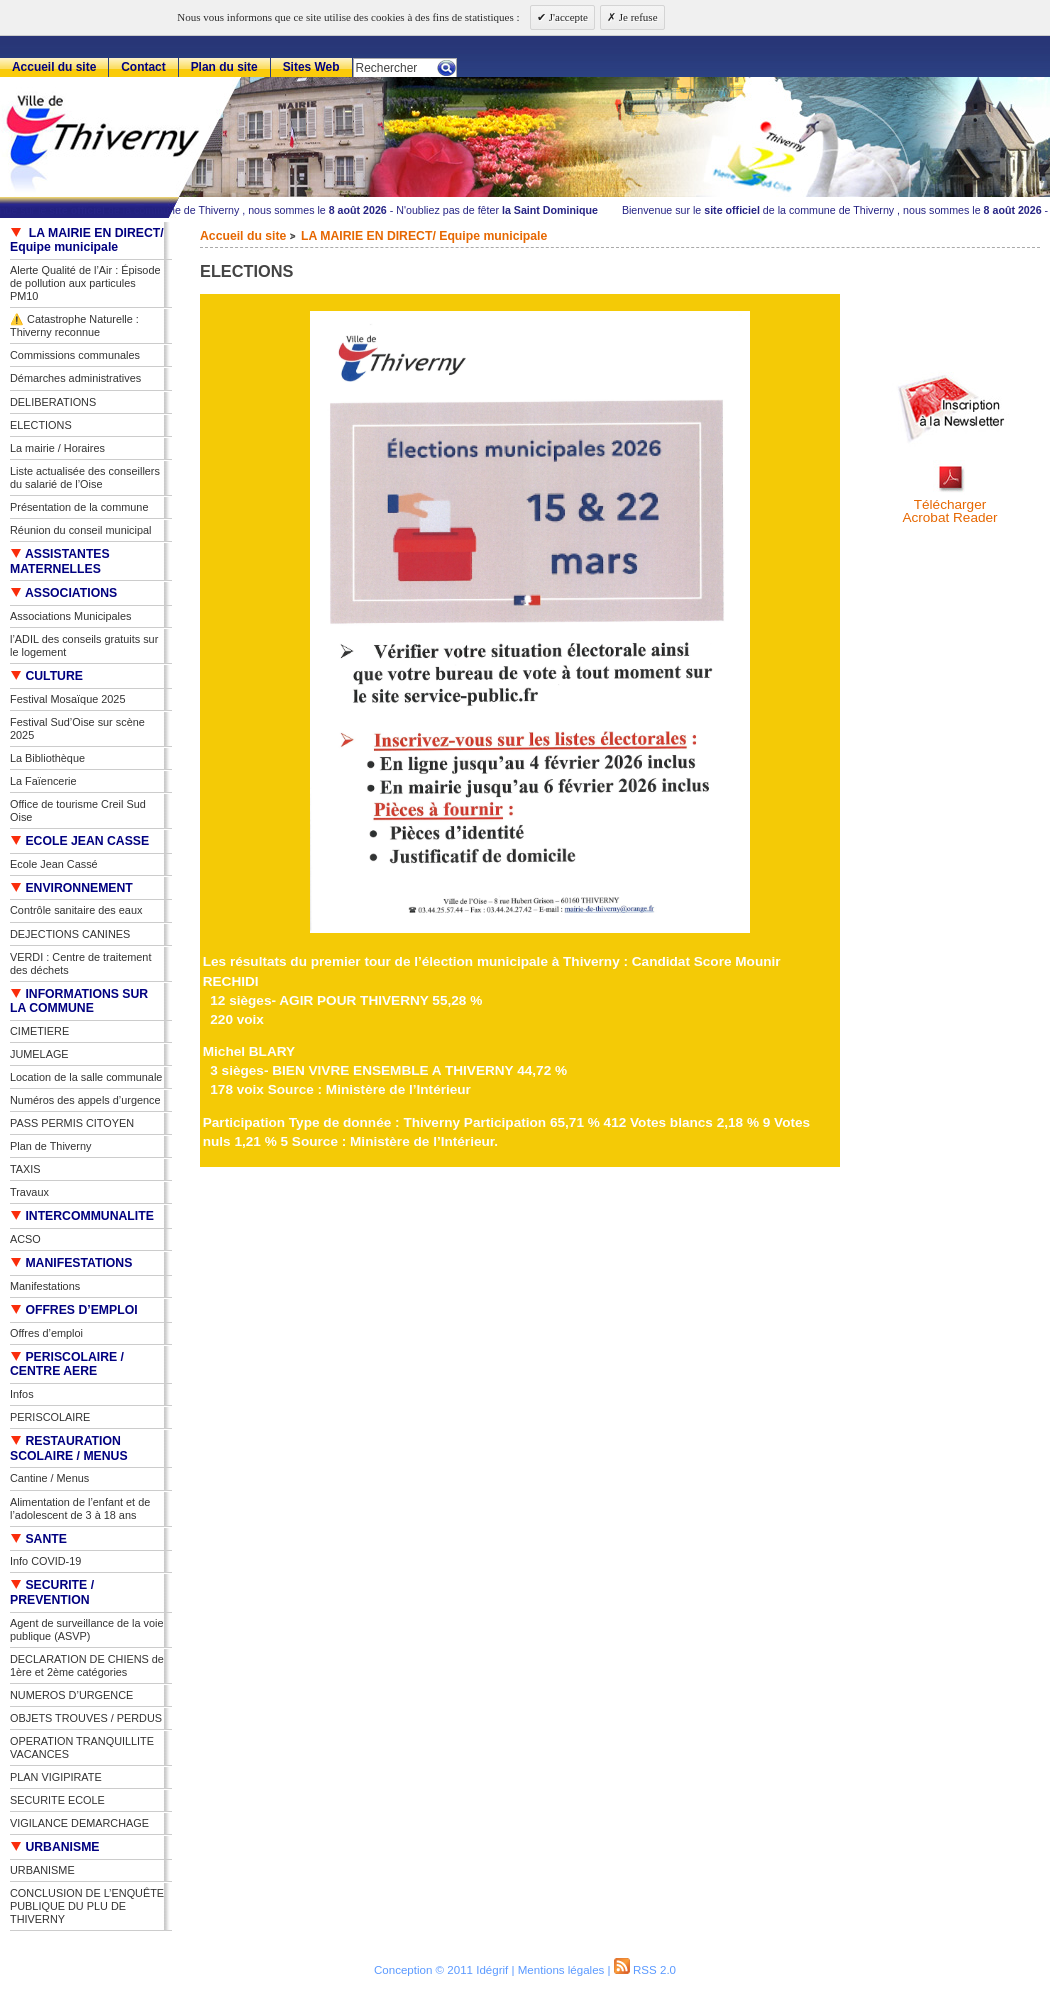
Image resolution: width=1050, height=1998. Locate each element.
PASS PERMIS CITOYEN (72, 1123)
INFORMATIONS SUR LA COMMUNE (79, 1001)
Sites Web (311, 67)
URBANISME (55, 1847)
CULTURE (46, 676)
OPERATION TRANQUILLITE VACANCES (82, 1747)
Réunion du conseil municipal (80, 530)
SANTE (38, 1539)
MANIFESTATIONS (71, 1263)
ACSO (25, 1239)
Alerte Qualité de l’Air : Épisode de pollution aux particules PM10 (85, 283)
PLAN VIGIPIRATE (56, 1777)
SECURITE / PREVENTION (52, 1592)
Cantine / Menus (49, 1478)
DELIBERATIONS (53, 402)
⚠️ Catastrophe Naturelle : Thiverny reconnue (74, 325)
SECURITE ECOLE (57, 1800)
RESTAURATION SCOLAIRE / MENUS (69, 1448)
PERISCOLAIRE (50, 1417)
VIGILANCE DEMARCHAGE (79, 1823)
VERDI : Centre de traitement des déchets (80, 963)
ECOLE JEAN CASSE (79, 841)
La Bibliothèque (47, 758)
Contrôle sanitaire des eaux (76, 910)
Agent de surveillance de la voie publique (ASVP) (87, 1629)
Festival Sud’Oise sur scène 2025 (77, 728)
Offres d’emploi (46, 1333)
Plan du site (224, 67)
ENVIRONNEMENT (71, 888)
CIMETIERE (39, 1031)
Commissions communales (75, 355)
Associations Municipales (71, 616)
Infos (22, 1394)
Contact (143, 67)
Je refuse (637, 17)
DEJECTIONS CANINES (70, 934)
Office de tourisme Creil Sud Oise (78, 810)
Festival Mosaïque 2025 (67, 699)
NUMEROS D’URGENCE (71, 1695)
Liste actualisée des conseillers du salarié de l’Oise (85, 477)
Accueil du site (243, 236)
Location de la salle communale (86, 1077)
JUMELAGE (39, 1054)
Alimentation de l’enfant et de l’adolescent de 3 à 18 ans (80, 1508)
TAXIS (25, 1169)
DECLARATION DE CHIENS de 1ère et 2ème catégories (87, 1665)
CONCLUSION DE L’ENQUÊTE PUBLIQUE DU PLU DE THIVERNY (87, 1906)
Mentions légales (561, 1970)
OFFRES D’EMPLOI (74, 1310)
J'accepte (567, 17)
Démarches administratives (75, 378)
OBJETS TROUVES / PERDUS (86, 1718)
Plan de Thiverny (50, 1146)
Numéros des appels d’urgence (85, 1100)
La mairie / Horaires (57, 448)
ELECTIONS (41, 425)
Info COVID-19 (45, 1561)
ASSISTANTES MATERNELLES (60, 561)
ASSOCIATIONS (63, 593)
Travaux (29, 1192)
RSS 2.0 (645, 1970)
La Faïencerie (43, 781)
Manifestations (45, 1286)
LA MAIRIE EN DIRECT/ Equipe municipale (424, 236)
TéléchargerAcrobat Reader (949, 511)
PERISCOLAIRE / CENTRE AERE (67, 1364)
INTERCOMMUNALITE (82, 1216)
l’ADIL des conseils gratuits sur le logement (84, 645)
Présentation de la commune (79, 507)
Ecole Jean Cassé (54, 864)
